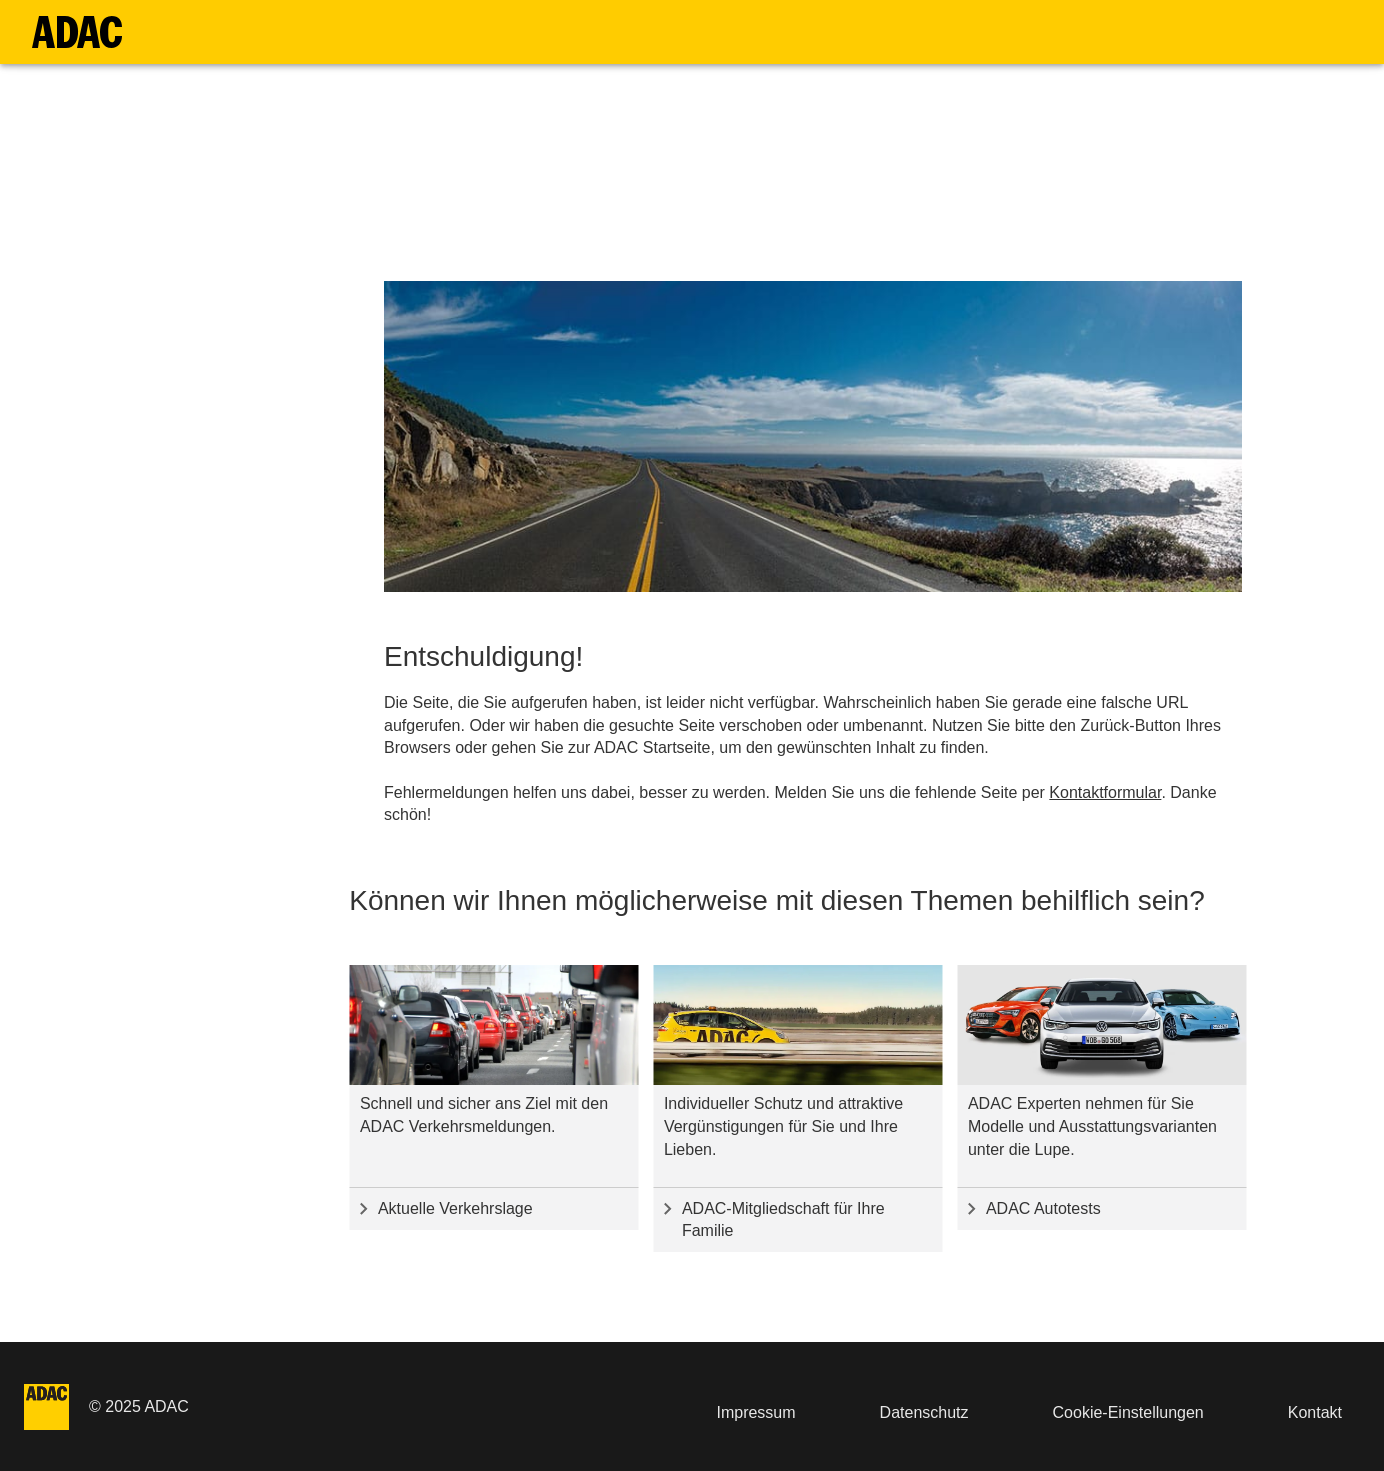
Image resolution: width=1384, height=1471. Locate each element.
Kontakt (1315, 1412)
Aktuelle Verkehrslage (455, 1208)
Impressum (755, 1412)
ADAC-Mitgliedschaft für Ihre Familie (783, 1219)
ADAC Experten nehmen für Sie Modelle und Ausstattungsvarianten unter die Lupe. (1092, 1126)
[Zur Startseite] (77, 32)
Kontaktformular (1105, 792)
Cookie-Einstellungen (1128, 1412)
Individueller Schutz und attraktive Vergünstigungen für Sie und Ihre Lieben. (783, 1126)
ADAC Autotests (1043, 1208)
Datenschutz (924, 1412)
